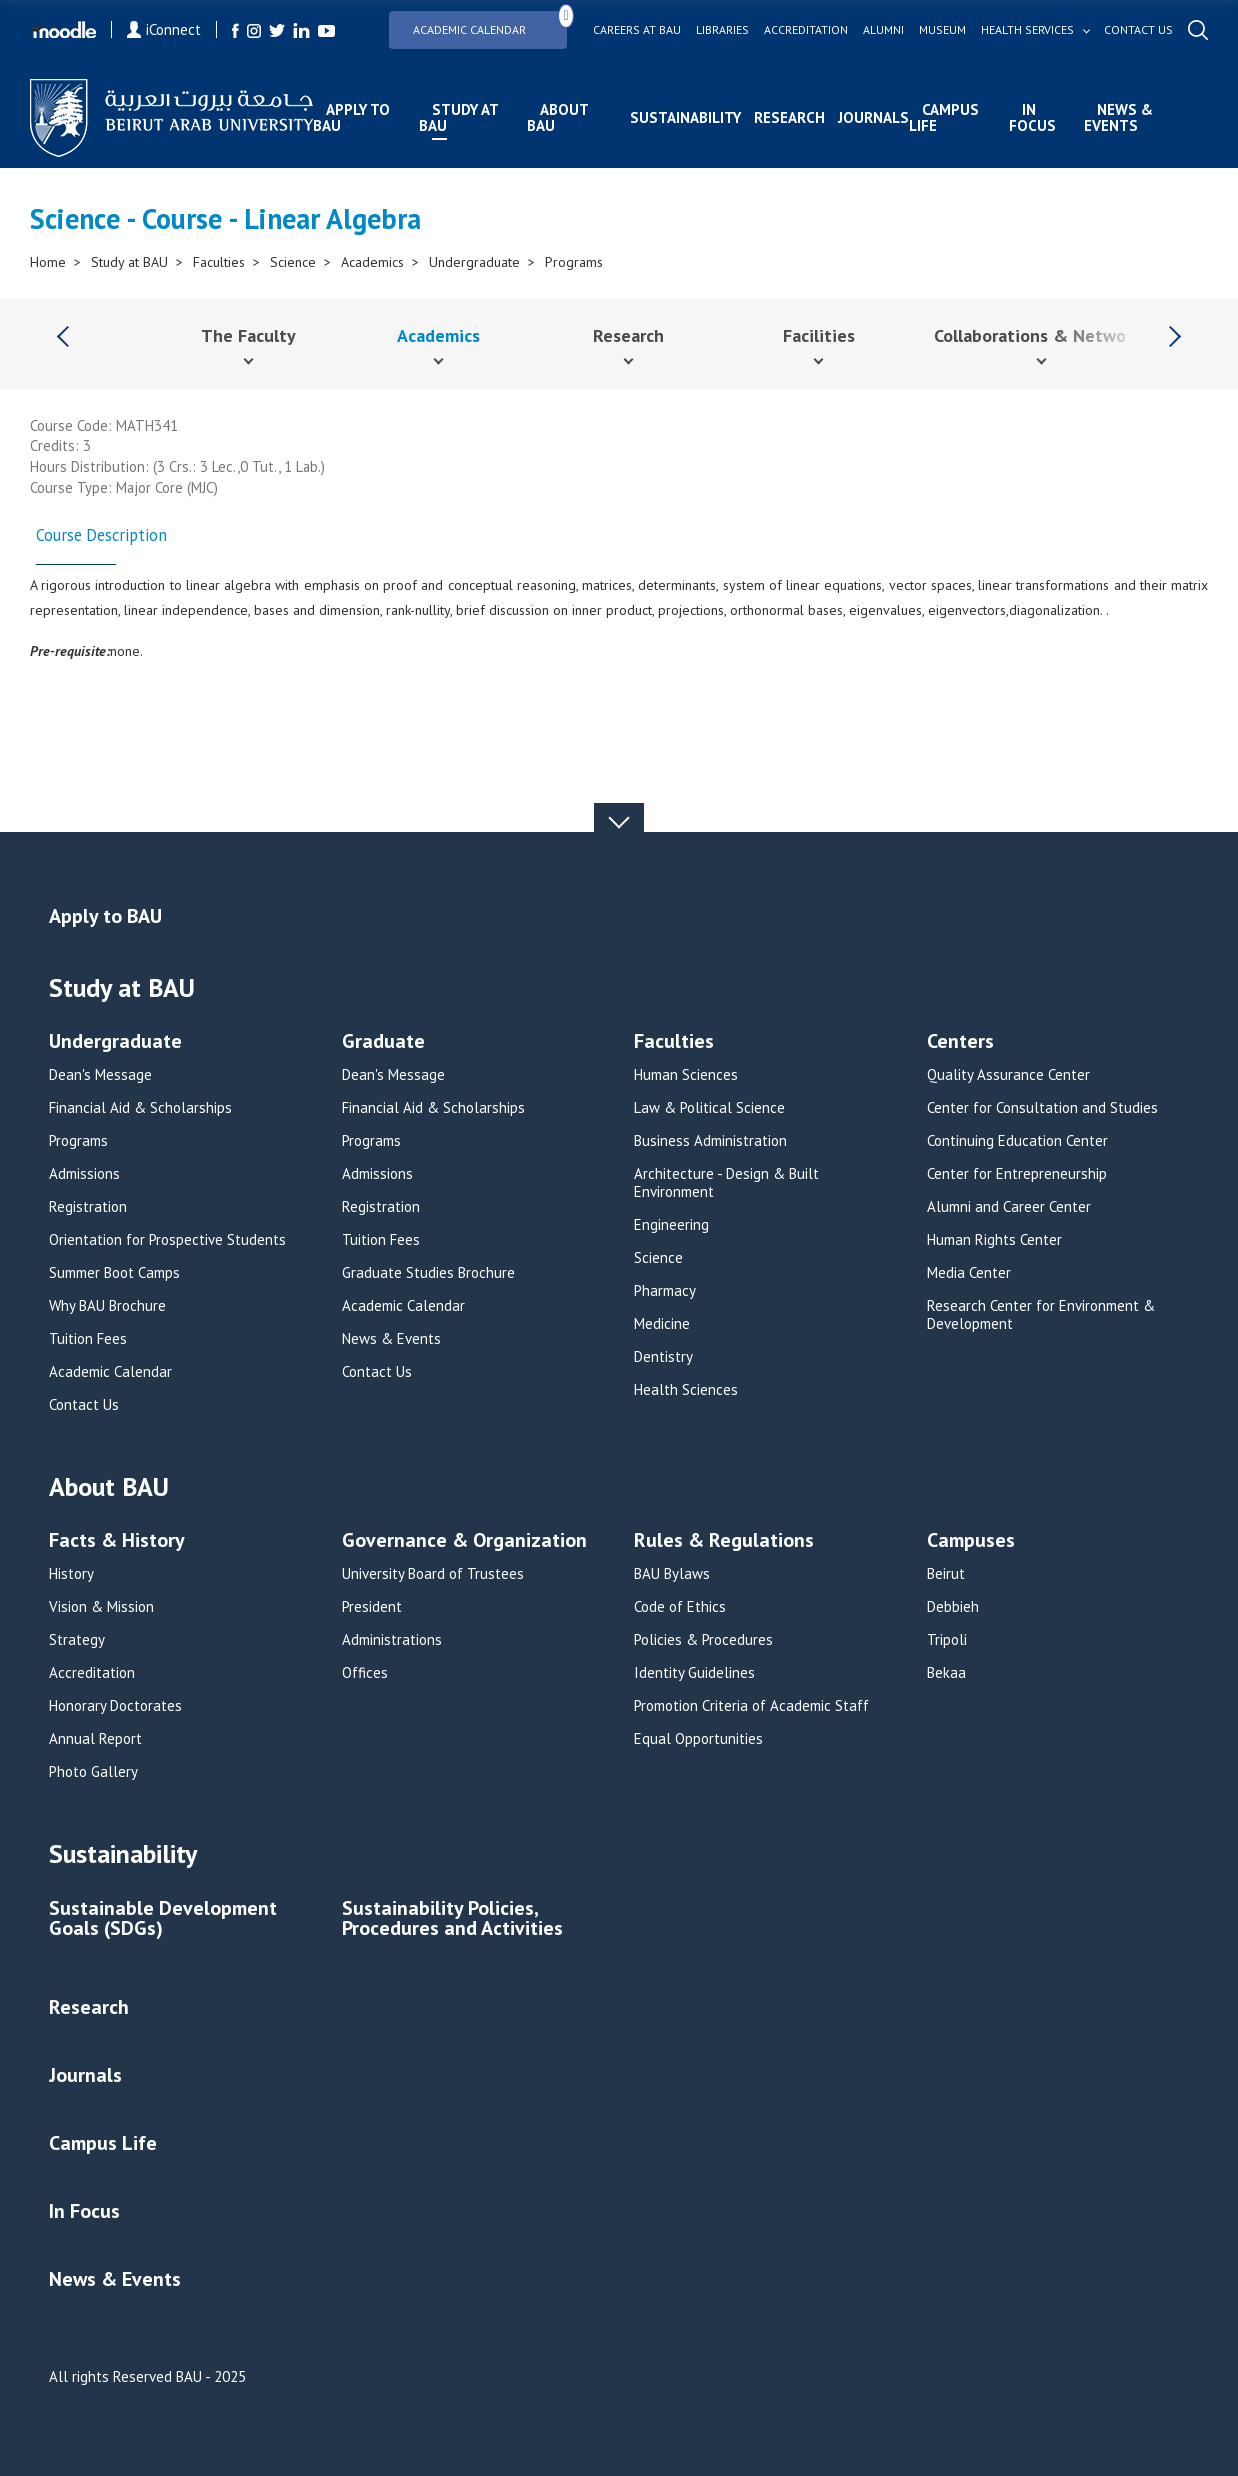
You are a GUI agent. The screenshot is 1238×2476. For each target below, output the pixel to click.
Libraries (722, 30)
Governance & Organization (464, 1541)
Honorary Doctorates (115, 1706)
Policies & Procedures (703, 1640)
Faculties (219, 262)
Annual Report (95, 1739)
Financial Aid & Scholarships (140, 1108)
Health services (1027, 30)
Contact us (1138, 30)
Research (789, 117)
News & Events (1118, 117)
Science (293, 262)
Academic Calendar (490, 23)
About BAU (557, 117)
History (71, 1574)
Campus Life (944, 117)
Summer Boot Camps (114, 1273)
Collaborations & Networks (1041, 335)
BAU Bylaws (672, 1574)
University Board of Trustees (433, 1574)
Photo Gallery (93, 1772)
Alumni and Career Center (1009, 1207)
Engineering (671, 1225)
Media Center (969, 1273)
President (372, 1607)
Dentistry (663, 1357)
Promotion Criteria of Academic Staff (751, 1706)
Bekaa (946, 1673)
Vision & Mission (101, 1607)
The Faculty (248, 335)
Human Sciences (686, 1075)
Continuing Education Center (1017, 1141)
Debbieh (953, 1607)
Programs (574, 262)
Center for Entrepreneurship (1017, 1174)
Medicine (662, 1324)
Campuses (971, 1541)
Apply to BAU (351, 117)
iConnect (164, 29)
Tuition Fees (88, 1339)
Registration (88, 1207)
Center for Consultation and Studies (1042, 1108)
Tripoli (947, 1640)
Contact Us (84, 1405)
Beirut (946, 1574)
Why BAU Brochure (107, 1306)
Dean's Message (100, 1075)
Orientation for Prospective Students (167, 1240)
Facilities (819, 335)
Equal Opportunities (698, 1739)
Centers (960, 1042)
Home (48, 262)
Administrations (392, 1640)
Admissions (84, 1174)
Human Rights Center (994, 1240)
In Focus (1032, 117)
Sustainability (685, 117)
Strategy (77, 1640)
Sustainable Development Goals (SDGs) (163, 1919)
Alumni (883, 30)
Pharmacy (665, 1291)
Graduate (383, 1042)
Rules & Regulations (724, 1541)
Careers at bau (637, 30)
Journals (873, 117)
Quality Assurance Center (1008, 1075)
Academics (372, 262)
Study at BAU (458, 117)
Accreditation (806, 30)
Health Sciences (686, 1390)
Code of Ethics (680, 1607)
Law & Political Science (709, 1108)
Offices (365, 1673)
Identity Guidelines (694, 1673)
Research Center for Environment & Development (1041, 1315)
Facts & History (117, 1541)
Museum (942, 30)
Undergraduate (474, 262)
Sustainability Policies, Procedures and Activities (452, 1919)
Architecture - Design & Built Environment (726, 1183)
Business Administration (710, 1141)
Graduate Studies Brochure (428, 1273)
